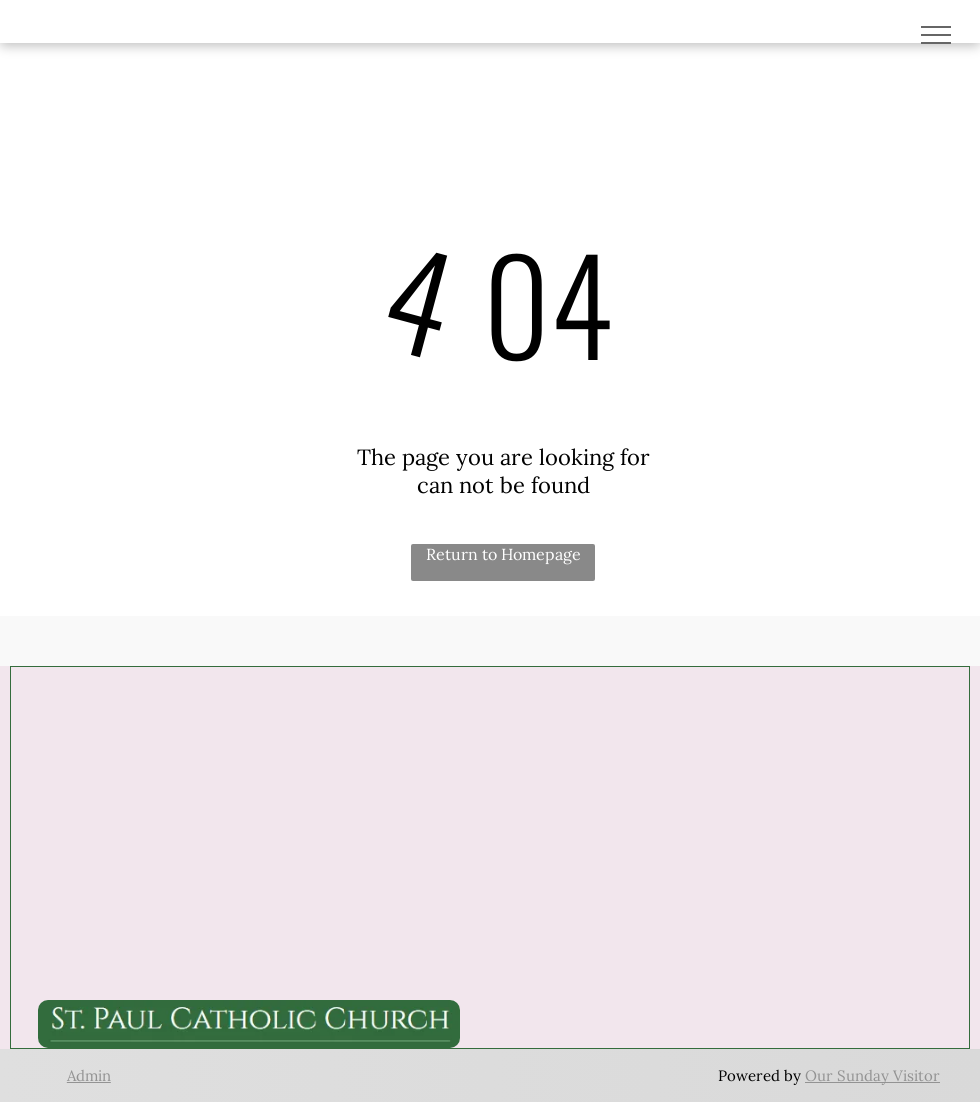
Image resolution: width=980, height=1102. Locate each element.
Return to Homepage (503, 554)
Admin (89, 1075)
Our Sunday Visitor (872, 1075)
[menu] (936, 35)
